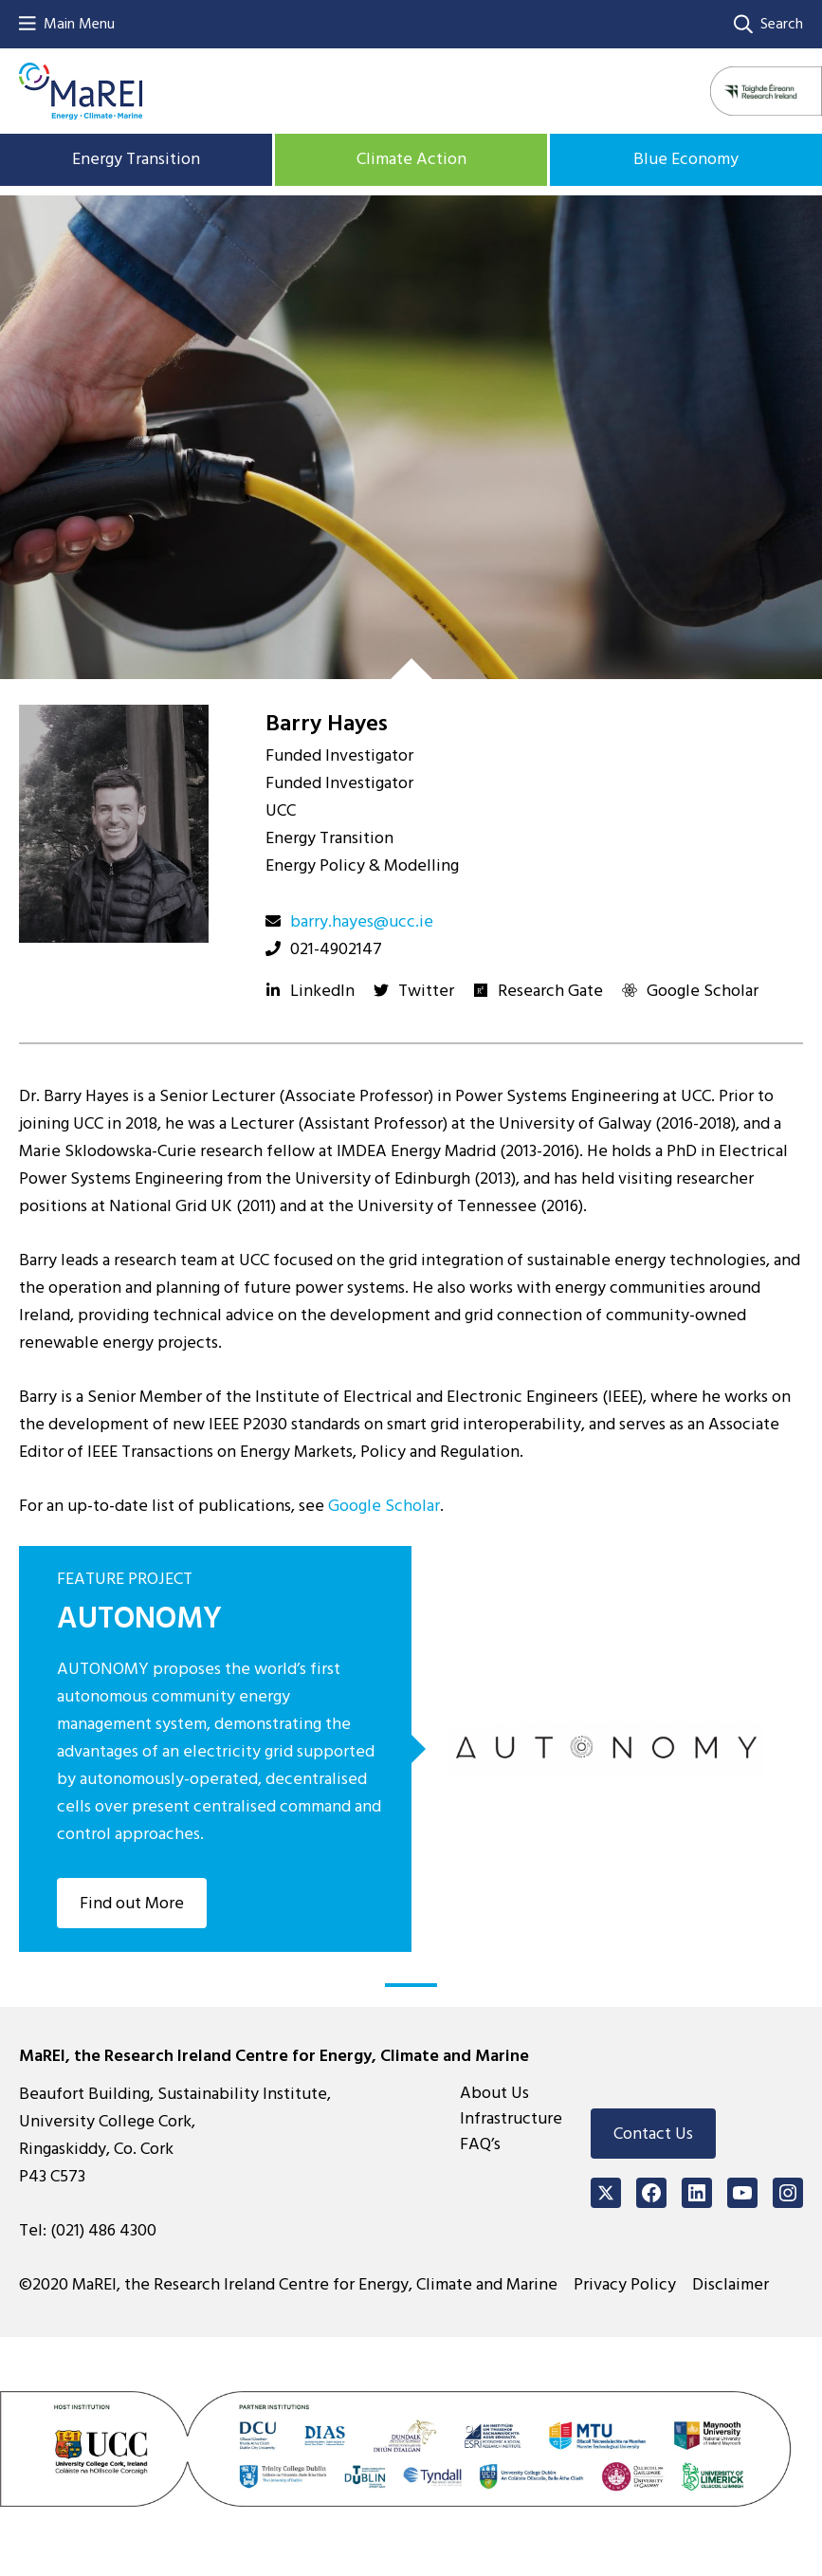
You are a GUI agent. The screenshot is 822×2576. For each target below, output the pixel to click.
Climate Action (411, 159)
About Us (494, 2093)
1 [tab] (411, 1985)
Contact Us (653, 2133)
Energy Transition (136, 159)
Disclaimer (730, 2284)
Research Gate (550, 990)
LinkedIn (322, 990)
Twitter (426, 990)
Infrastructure (511, 2118)
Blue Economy (686, 159)
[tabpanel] (411, 1749)
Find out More (132, 1903)
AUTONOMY (139, 1618)
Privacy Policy (625, 2284)
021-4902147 (336, 949)
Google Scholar (702, 990)
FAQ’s (480, 2144)
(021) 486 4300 (103, 2230)
